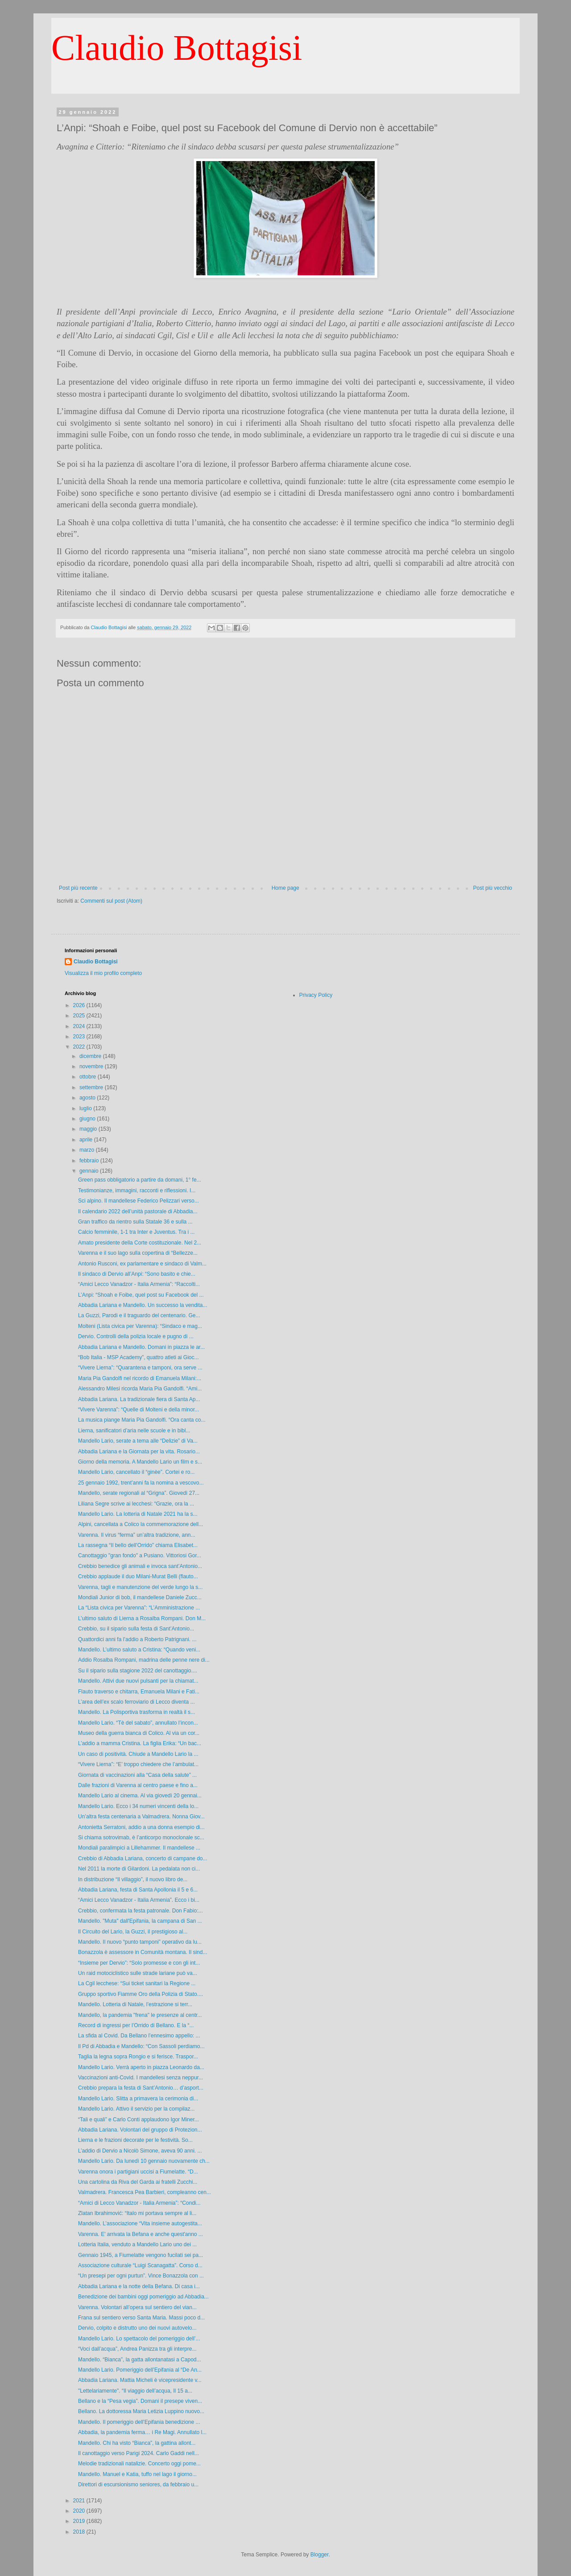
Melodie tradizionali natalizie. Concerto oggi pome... (139, 2463)
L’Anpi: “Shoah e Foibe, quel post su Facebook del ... (141, 1295)
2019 (80, 2521)
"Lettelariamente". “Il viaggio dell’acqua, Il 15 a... (135, 2391)
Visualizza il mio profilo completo (103, 973)
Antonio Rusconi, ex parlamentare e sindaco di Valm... (142, 1264)
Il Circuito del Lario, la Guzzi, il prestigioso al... (132, 1932)
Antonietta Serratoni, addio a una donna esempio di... (141, 1827)
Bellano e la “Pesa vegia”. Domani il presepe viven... (140, 2401)
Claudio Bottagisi (176, 47)
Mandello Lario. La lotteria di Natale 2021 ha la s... (138, 1514)
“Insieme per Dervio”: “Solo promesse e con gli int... (139, 1963)
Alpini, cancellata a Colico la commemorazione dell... (140, 1524)
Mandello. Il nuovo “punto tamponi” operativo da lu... (140, 1942)
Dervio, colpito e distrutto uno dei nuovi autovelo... (137, 2328)
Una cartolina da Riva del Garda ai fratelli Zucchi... (137, 2182)
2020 (80, 2511)
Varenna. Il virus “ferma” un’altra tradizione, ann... (136, 1535)
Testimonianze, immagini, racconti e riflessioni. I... (136, 1190)
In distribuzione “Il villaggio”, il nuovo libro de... (132, 1879)
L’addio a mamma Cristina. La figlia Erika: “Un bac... (139, 1743)
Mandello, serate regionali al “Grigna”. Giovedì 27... (138, 1493)
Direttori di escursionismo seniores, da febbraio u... (138, 2484)
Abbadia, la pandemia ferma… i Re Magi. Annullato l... (142, 2432)
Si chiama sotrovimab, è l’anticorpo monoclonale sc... (141, 1837)
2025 (80, 1015)
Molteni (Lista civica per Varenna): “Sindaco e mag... (140, 1326)
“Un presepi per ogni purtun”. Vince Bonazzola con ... (141, 2276)
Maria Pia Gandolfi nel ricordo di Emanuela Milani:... (139, 1378)
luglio (86, 1108)
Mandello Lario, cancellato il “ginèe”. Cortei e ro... (136, 1472)
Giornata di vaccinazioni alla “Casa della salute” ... (137, 1775)
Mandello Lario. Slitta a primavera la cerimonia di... (138, 2098)
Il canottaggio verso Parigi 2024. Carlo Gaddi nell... (138, 2453)
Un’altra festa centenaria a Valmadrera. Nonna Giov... (141, 1816)
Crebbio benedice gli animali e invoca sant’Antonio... (140, 1566)
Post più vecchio (492, 888)
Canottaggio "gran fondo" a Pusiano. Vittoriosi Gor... (139, 1555)
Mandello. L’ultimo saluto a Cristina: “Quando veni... (139, 1650)
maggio (89, 1129)
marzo (87, 1150)
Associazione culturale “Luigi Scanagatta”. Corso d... (140, 2265)
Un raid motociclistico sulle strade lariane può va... (137, 1973)
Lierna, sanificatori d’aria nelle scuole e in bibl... (134, 1430)
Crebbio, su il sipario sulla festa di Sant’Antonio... (136, 1629)
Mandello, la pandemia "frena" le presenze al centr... (140, 2015)
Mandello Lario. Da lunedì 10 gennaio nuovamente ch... (144, 2161)
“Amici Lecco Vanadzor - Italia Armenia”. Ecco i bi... (138, 1900)
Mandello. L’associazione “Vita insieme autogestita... (140, 2223)
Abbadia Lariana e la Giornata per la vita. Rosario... (139, 1451)
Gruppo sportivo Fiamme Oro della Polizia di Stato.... (140, 1994)
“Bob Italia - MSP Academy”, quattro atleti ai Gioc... (138, 1357)
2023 (80, 1036)
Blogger (319, 2554)
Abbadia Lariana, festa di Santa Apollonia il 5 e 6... (138, 1890)
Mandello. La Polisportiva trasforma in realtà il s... (136, 1712)
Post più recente (78, 888)
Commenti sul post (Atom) (111, 901)
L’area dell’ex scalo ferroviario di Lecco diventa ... (136, 1702)
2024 (80, 1026)
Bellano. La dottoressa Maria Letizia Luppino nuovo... (141, 2411)
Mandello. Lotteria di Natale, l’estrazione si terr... (135, 2004)
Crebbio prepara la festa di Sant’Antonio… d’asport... (140, 2088)
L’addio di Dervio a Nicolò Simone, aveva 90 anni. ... (140, 2151)
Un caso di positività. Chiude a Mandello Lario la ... (138, 1754)
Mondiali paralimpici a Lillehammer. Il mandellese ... (139, 1848)
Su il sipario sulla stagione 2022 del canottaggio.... (137, 1671)
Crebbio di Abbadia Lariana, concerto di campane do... (142, 1858)
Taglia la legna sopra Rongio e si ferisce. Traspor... (138, 2056)
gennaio (89, 1171)
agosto (88, 1098)
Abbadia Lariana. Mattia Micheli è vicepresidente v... (140, 2380)
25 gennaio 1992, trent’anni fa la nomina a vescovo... (141, 1483)
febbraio (89, 1160)
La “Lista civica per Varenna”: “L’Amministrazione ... (139, 1608)
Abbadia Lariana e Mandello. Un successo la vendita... (142, 1305)
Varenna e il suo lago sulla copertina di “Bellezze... (138, 1253)
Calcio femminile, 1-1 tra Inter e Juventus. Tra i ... (136, 1232)
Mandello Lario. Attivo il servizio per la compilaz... (136, 2109)
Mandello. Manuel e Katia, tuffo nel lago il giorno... (137, 2474)
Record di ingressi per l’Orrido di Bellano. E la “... (136, 2025)
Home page (285, 888)
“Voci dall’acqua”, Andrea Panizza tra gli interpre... (137, 2349)
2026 (80, 1005)
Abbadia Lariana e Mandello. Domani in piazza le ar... (141, 1347)
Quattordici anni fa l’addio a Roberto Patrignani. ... (137, 1639)
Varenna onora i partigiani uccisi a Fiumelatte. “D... (138, 2172)
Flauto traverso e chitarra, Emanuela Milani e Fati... (138, 1691)
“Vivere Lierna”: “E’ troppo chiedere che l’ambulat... (138, 1764)
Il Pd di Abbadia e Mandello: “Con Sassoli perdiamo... (141, 2046)
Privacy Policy (316, 995)
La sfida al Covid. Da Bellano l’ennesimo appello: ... (139, 2036)
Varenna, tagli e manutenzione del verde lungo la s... (140, 1587)
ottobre (88, 1077)
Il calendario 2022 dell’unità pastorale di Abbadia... (138, 1211)
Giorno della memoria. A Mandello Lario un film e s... (140, 1462)
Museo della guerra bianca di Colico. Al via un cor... (138, 1733)
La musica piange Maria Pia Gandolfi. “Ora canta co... (141, 1420)
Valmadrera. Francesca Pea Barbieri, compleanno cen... (144, 2192)
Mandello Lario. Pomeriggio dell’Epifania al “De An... (140, 2370)
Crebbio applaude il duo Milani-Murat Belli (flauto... (138, 1576)
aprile (86, 1140)
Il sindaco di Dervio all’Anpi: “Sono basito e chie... (136, 1274)
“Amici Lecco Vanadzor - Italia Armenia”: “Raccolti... (139, 1284)
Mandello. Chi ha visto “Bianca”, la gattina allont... (136, 2443)
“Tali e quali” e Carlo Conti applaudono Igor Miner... (138, 2119)
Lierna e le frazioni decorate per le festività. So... (135, 2140)
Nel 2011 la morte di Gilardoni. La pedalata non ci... (139, 1869)
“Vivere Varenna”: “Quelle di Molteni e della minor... (138, 1409)
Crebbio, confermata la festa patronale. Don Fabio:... (140, 1911)
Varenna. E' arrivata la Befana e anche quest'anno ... (140, 2234)
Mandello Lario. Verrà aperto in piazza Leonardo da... (141, 2067)
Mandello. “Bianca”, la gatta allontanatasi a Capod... (139, 2359)
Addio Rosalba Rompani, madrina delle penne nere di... (144, 1660)
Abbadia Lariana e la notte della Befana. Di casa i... (139, 2286)
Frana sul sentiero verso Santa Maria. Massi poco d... (141, 2318)
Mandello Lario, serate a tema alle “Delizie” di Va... (138, 1441)
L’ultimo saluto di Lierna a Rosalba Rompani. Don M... (142, 1618)
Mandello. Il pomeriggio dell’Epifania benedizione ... (139, 2422)
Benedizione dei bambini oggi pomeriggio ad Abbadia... (143, 2297)
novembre (92, 1066)
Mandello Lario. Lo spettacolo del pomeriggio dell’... (139, 2338)
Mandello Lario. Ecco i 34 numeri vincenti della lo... (138, 1806)
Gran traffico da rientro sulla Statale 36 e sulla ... (135, 1222)
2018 (80, 2532)
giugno (88, 1119)
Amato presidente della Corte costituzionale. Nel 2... (139, 1243)
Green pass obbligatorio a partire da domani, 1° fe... (139, 1180)
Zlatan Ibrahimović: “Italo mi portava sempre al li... (137, 2213)
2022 (80, 1047)
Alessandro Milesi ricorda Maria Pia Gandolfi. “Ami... (140, 1388)
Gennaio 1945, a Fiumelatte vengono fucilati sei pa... (140, 2255)
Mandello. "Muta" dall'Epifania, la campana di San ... (140, 1921)
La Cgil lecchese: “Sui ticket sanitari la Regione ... (136, 1983)
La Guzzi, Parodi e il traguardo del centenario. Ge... (139, 1315)
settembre (92, 1087)
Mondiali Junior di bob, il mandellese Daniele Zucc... (140, 1597)
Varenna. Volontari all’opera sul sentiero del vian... (137, 2307)
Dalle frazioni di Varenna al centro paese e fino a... (138, 1785)
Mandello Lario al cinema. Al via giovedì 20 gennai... (140, 1795)
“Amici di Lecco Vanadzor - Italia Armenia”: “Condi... (139, 2203)
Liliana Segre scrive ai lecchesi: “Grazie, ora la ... (136, 1504)
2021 (80, 2500)
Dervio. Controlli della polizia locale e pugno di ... (136, 1336)
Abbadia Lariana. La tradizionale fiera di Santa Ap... (139, 1399)
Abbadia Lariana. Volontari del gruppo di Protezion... (140, 2130)
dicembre (91, 1056)
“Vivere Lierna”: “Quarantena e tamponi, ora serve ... (140, 1368)
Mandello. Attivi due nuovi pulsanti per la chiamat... (138, 1681)
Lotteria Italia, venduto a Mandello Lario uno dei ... (137, 2244)
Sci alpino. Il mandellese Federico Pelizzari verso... (138, 1201)
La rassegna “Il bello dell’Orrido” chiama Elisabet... (138, 1545)
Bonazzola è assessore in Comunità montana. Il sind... (142, 1952)
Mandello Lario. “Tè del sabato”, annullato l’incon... (138, 1723)
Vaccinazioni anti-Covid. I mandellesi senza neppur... (140, 2077)
